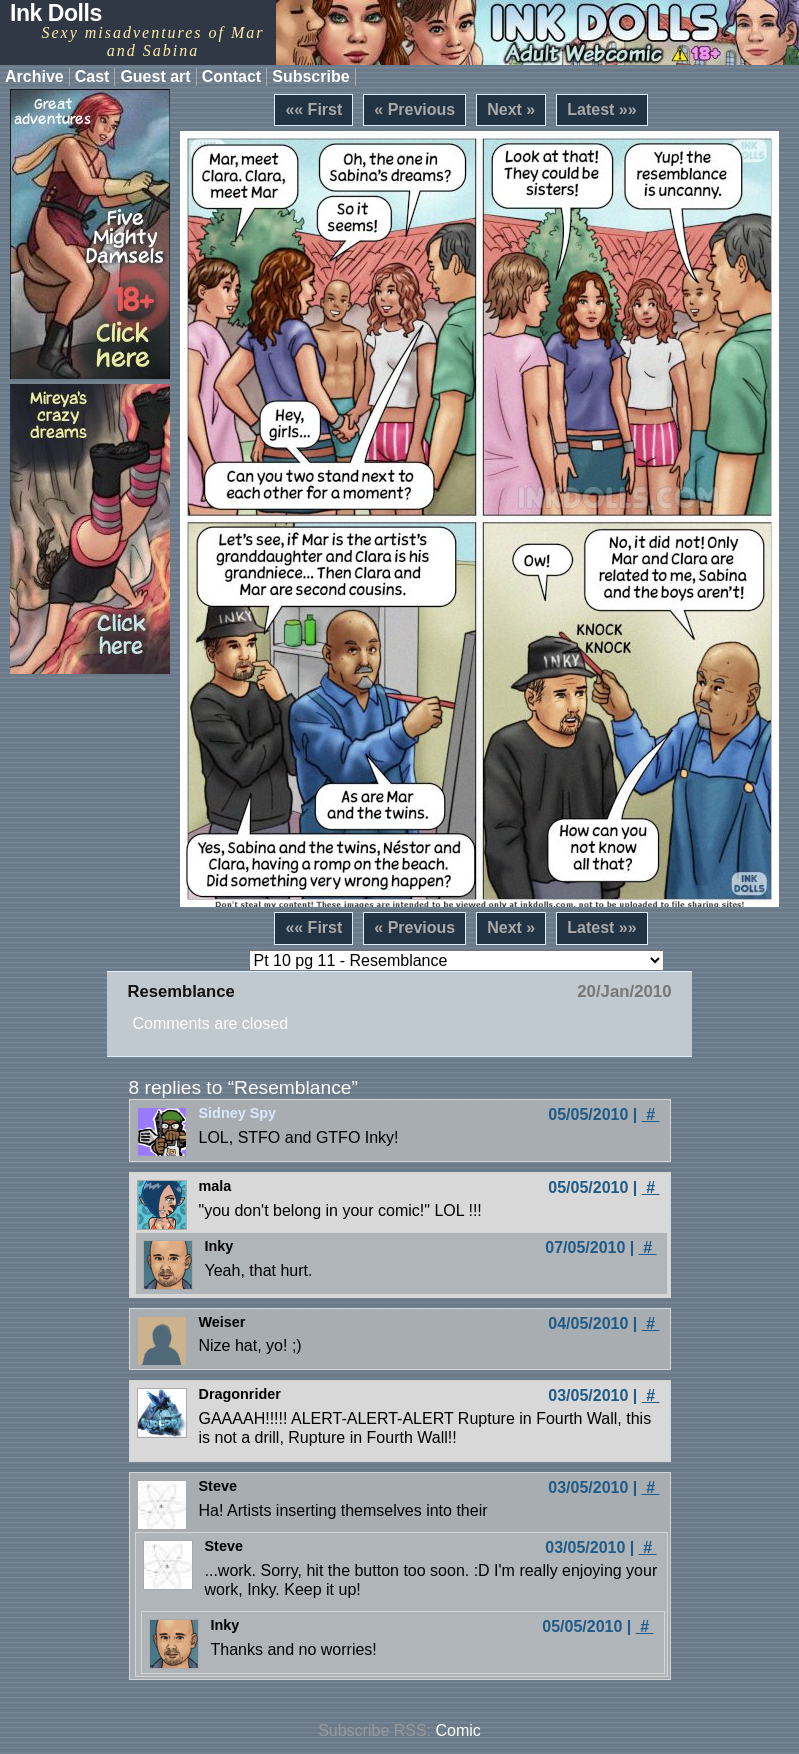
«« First (313, 109)
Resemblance (180, 991)
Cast (92, 76)
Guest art (155, 76)
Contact (232, 76)
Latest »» (601, 109)
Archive (34, 76)
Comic (458, 1730)
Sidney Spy (238, 1113)
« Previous (414, 109)
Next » (511, 109)
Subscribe (310, 76)
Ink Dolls (56, 13)
